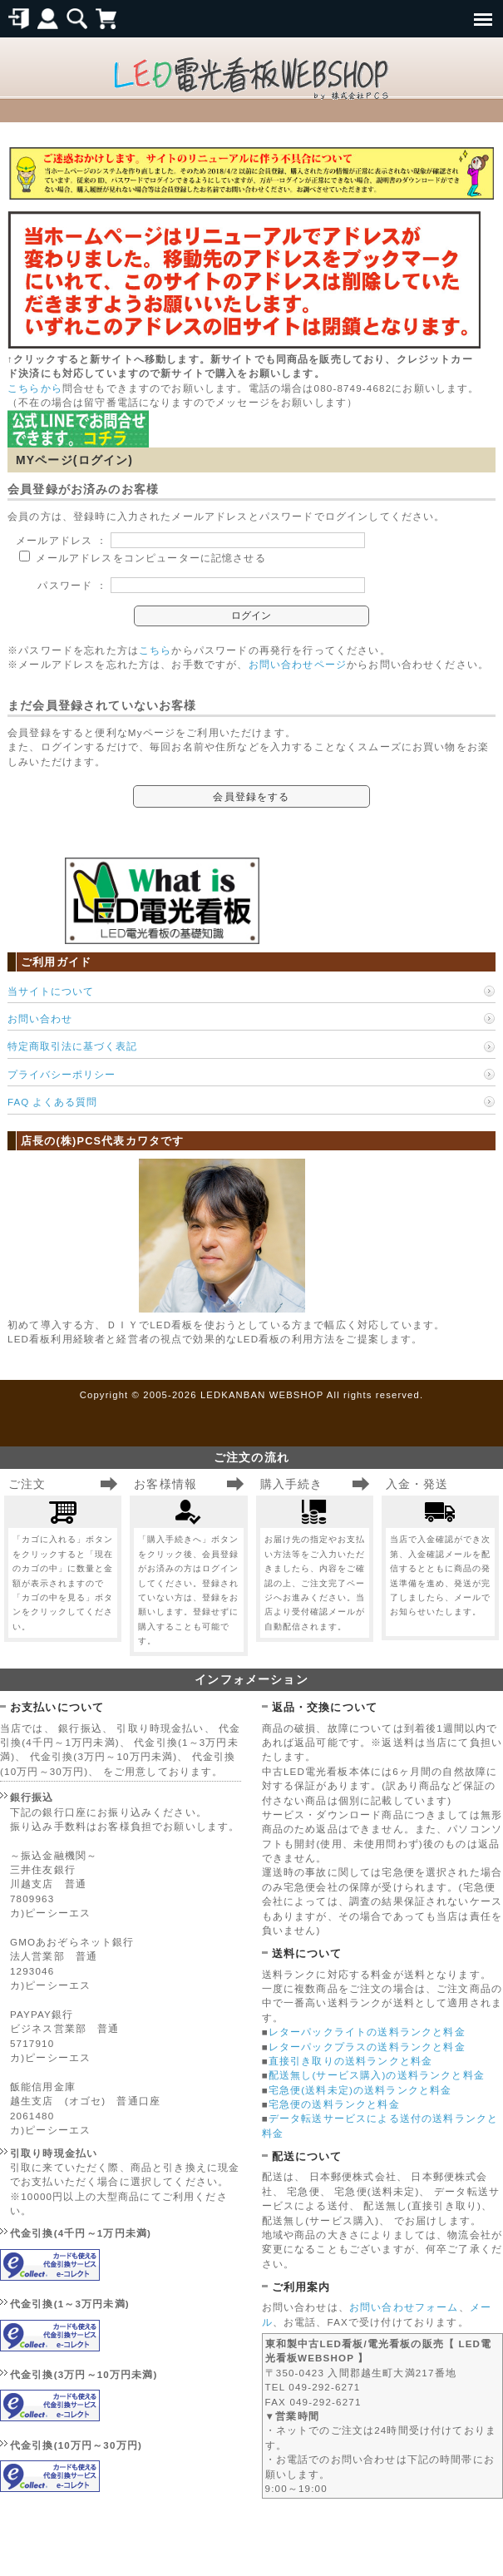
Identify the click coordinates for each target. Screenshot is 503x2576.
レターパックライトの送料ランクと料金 (367, 2031)
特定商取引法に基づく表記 (72, 1046)
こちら (155, 650)
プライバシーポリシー (61, 1074)
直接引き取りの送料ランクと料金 (350, 2060)
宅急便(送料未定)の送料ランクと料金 (360, 2089)
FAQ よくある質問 (52, 1101)
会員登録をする (251, 796)
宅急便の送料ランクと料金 (334, 2104)
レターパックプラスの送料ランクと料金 (367, 2046)
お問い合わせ (39, 1018)
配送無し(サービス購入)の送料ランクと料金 (377, 2074)
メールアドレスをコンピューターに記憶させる (150, 557)
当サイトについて (50, 991)
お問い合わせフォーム (404, 2307)
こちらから (34, 388)
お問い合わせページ (298, 664)
